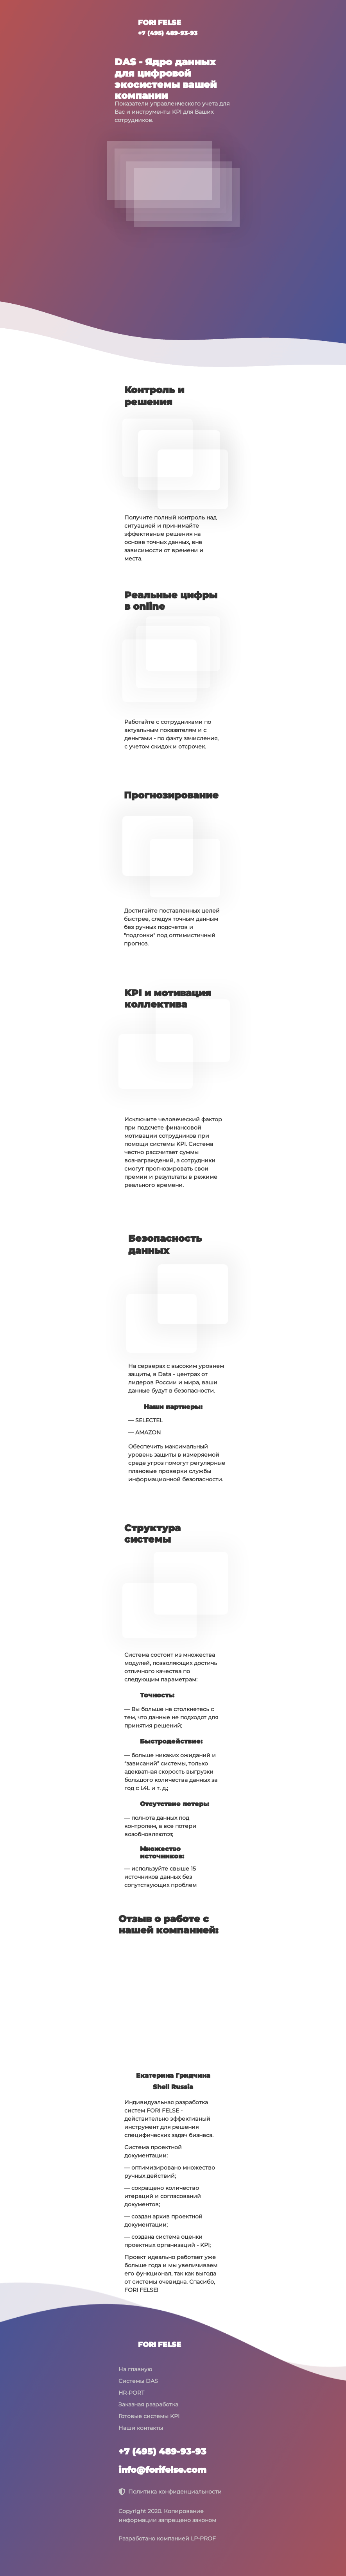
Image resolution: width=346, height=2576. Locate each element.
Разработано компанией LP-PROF (167, 2538)
